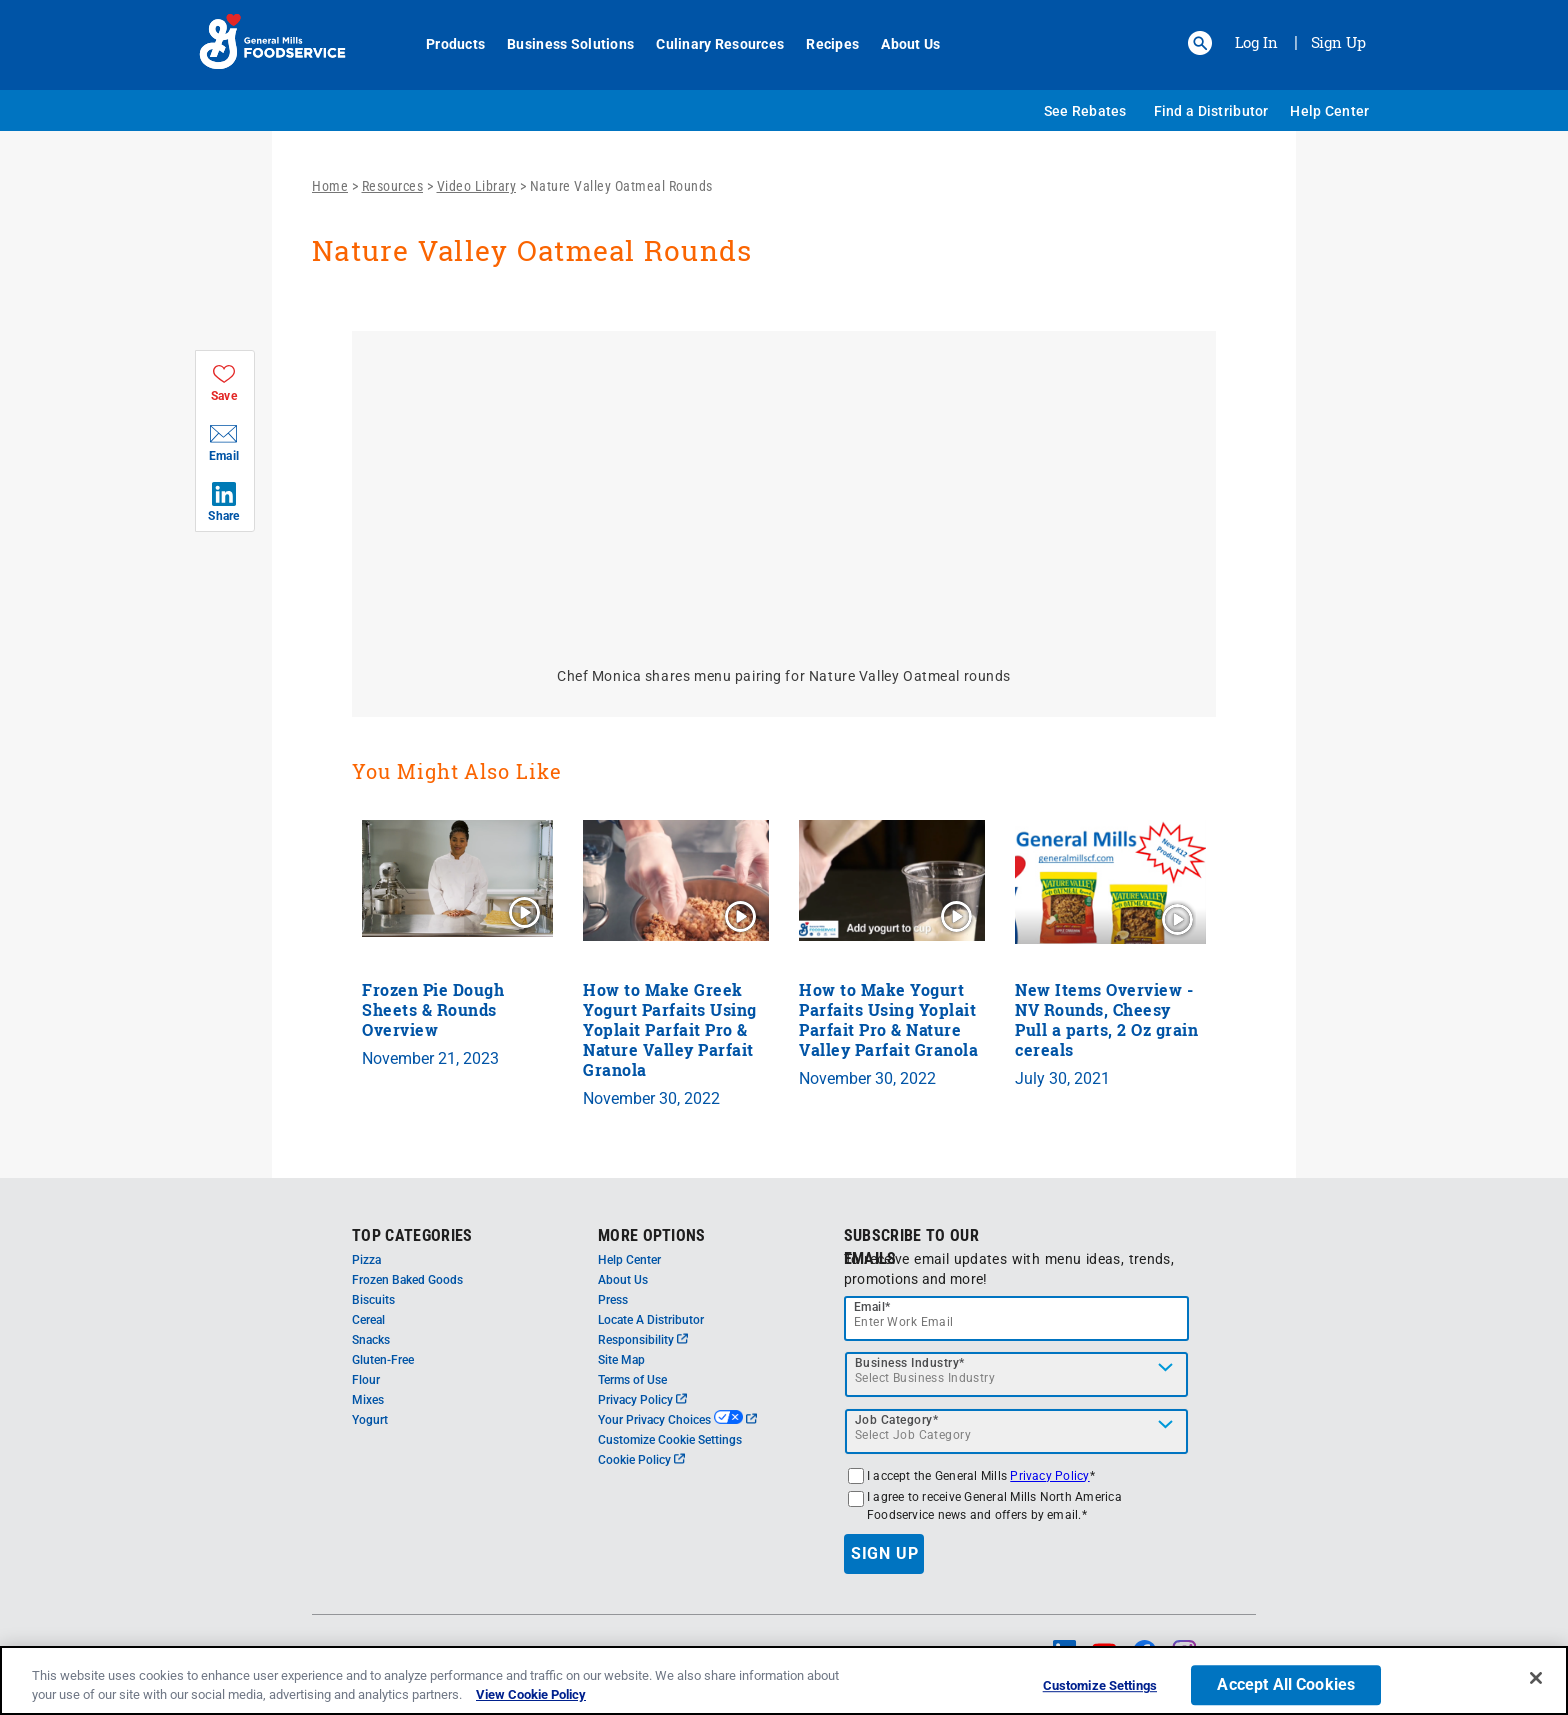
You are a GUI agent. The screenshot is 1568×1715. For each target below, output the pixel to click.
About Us (899, 44)
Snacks (371, 1340)
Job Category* (897, 1420)
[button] (1200, 43)
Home (330, 186)
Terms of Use (632, 1380)
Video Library (477, 186)
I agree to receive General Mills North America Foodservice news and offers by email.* (994, 1506)
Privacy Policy (642, 1400)
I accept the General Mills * (981, 1476)
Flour (366, 1380)
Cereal (368, 1320)
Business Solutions (559, 44)
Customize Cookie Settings (670, 1440)
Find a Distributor (1211, 111)
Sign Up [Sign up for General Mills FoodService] (1338, 42)
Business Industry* (910, 1363)
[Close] (1536, 1678)
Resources (393, 186)
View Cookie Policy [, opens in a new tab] (531, 1694)
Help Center (1329, 111)
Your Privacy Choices (677, 1420)
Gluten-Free (383, 1360)
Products (444, 44)
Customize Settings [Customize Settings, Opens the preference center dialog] (1100, 1686)
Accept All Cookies (1286, 1685)
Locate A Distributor (651, 1320)
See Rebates (1085, 111)
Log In (1256, 42)
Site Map (621, 1360)
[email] (1017, 1318)
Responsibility (643, 1340)
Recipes (821, 44)
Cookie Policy (641, 1460)
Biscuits (373, 1300)
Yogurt (370, 1420)
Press (613, 1300)
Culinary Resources (709, 44)
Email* (872, 1307)
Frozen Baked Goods (407, 1280)
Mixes (368, 1400)
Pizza (366, 1260)
